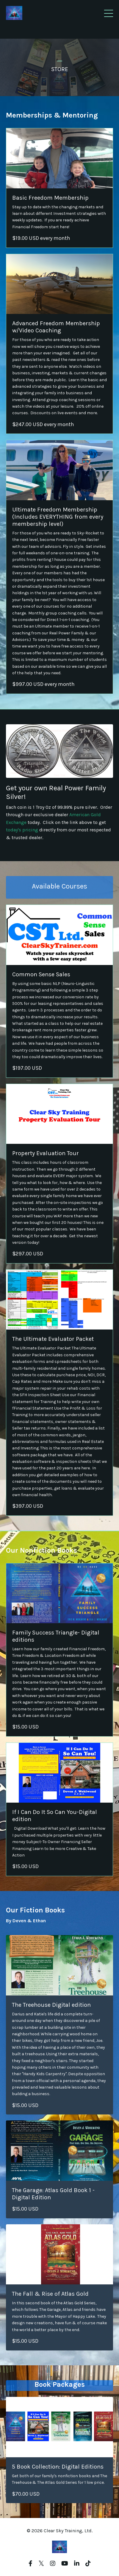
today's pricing (22, 830)
